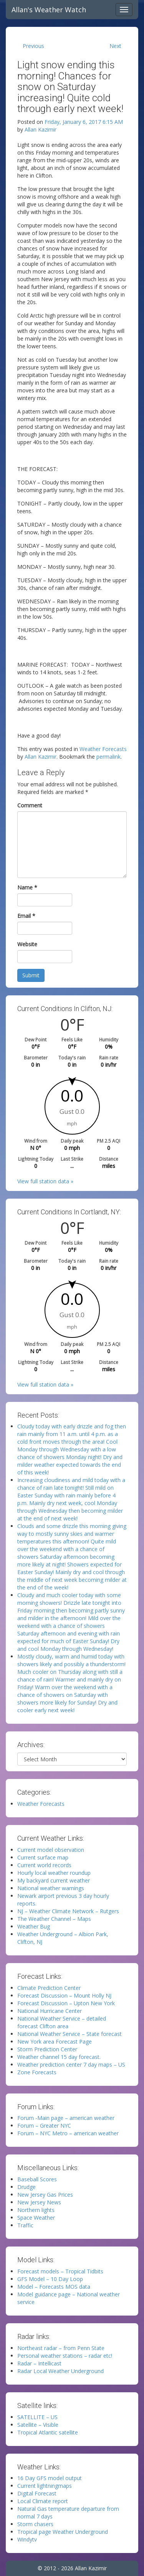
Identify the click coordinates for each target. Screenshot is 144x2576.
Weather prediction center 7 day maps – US (71, 2064)
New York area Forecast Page (54, 2041)
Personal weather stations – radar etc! (64, 2355)
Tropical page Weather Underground (62, 2531)
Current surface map (42, 1857)
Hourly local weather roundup (54, 1872)
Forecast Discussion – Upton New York (66, 2003)
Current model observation (50, 1849)
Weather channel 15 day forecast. (59, 2056)
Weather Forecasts (103, 749)
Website (27, 944)
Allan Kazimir (40, 129)
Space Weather (36, 2217)
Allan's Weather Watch (49, 9)
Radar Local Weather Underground (60, 2371)
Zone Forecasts (36, 2072)
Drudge (26, 2187)
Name (27, 887)
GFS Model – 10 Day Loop (50, 2279)
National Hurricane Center (49, 2010)
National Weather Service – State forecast (69, 2033)
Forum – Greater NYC (44, 2125)
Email (26, 915)
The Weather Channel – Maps (54, 1918)
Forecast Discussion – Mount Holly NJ (64, 1995)
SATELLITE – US (37, 2417)
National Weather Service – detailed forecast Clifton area (61, 2022)
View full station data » (45, 1181)
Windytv (27, 2539)
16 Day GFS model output (49, 2478)
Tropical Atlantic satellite (47, 2432)
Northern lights (36, 2210)
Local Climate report (42, 2501)
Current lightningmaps (44, 2485)
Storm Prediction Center (47, 2049)
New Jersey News (39, 2202)
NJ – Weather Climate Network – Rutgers (68, 1911)
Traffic (25, 2225)
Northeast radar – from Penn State (60, 2348)
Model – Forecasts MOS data (53, 2286)
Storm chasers (35, 2524)
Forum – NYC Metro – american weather (68, 2133)
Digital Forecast (36, 2493)
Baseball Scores (37, 2179)
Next (115, 45)
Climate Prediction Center (49, 1987)
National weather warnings (50, 1888)
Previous (33, 45)
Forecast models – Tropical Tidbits (60, 2271)
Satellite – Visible (37, 2424)
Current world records (44, 1865)
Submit (31, 975)
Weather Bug (33, 1926)
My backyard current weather (53, 1880)
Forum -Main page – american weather (65, 2117)
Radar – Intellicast (39, 2363)
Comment (29, 805)
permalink (108, 756)
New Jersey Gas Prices (45, 2194)
